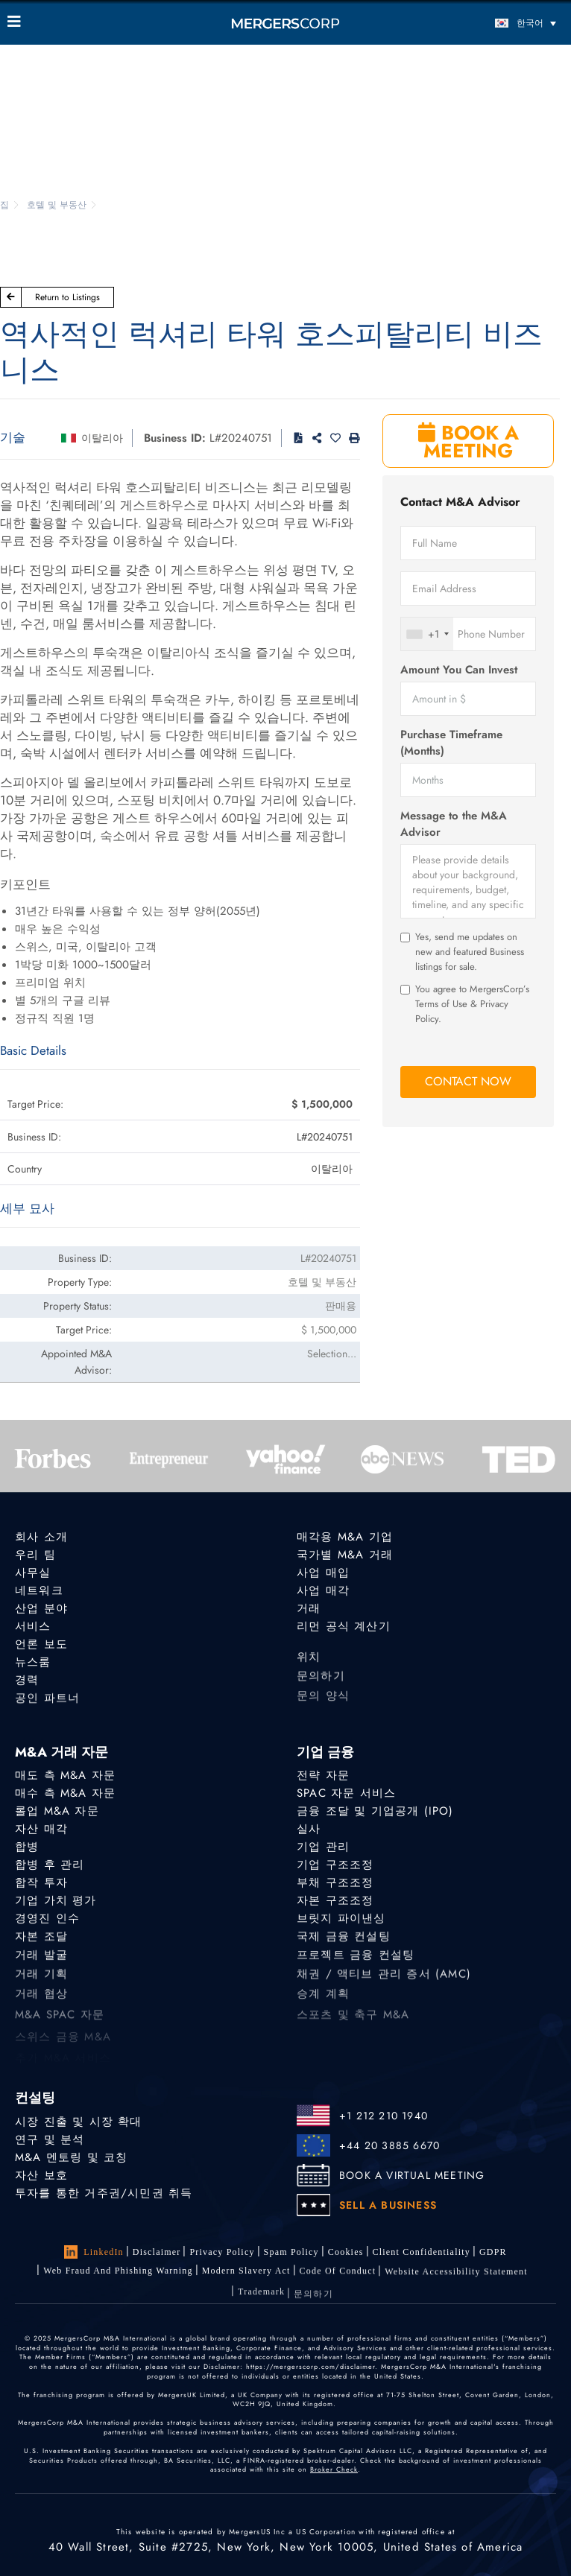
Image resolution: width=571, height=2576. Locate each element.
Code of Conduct (338, 2282)
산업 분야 (41, 1608)
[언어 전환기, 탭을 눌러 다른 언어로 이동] (494, 22)
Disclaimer (157, 2252)
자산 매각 (41, 1828)
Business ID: (175, 438)
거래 (309, 1608)
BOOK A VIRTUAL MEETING (412, 2175)
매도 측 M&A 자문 (65, 1775)
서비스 (33, 1626)
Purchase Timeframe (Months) (451, 742)
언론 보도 (41, 1644)
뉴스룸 (33, 1664)
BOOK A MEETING (468, 442)
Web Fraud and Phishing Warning (118, 2274)
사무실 (33, 1572)
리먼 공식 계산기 (344, 1626)
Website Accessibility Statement (456, 2286)
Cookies (346, 2252)
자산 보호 (41, 2175)
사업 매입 (323, 1572)
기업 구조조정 (335, 1865)
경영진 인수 (47, 1923)
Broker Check (334, 2469)
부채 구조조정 (335, 1884)
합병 (27, 1846)
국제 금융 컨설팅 (344, 1945)
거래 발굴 (41, 1967)
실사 (309, 1828)
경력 (27, 1685)
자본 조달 (41, 1945)
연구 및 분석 (49, 2139)
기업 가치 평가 (56, 1903)
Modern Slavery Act (246, 2277)
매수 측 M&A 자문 (65, 1793)
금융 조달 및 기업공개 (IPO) (375, 1810)
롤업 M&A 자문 (57, 1810)
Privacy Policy (221, 2252)
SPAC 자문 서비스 (346, 1793)
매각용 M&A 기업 (345, 1536)
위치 (309, 1668)
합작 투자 (41, 1884)
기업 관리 (323, 1846)
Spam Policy (291, 2252)
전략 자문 (323, 1775)
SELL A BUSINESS (388, 2205)
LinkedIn (94, 2252)
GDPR (493, 2253)
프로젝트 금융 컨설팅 (355, 1967)
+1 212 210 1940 (383, 2115)
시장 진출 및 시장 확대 (78, 2121)
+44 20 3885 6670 (389, 2145)
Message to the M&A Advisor (453, 824)
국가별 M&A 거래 (345, 1554)
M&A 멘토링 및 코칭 (71, 2157)
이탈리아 (102, 438)
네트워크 (39, 1590)
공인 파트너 (47, 1706)
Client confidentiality (421, 2252)
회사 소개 (41, 1536)
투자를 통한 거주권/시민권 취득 (103, 2193)
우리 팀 (35, 1554)
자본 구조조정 (335, 1903)
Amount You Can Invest (458, 670)
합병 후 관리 (49, 1865)
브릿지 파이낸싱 (341, 1923)
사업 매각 (323, 1590)
